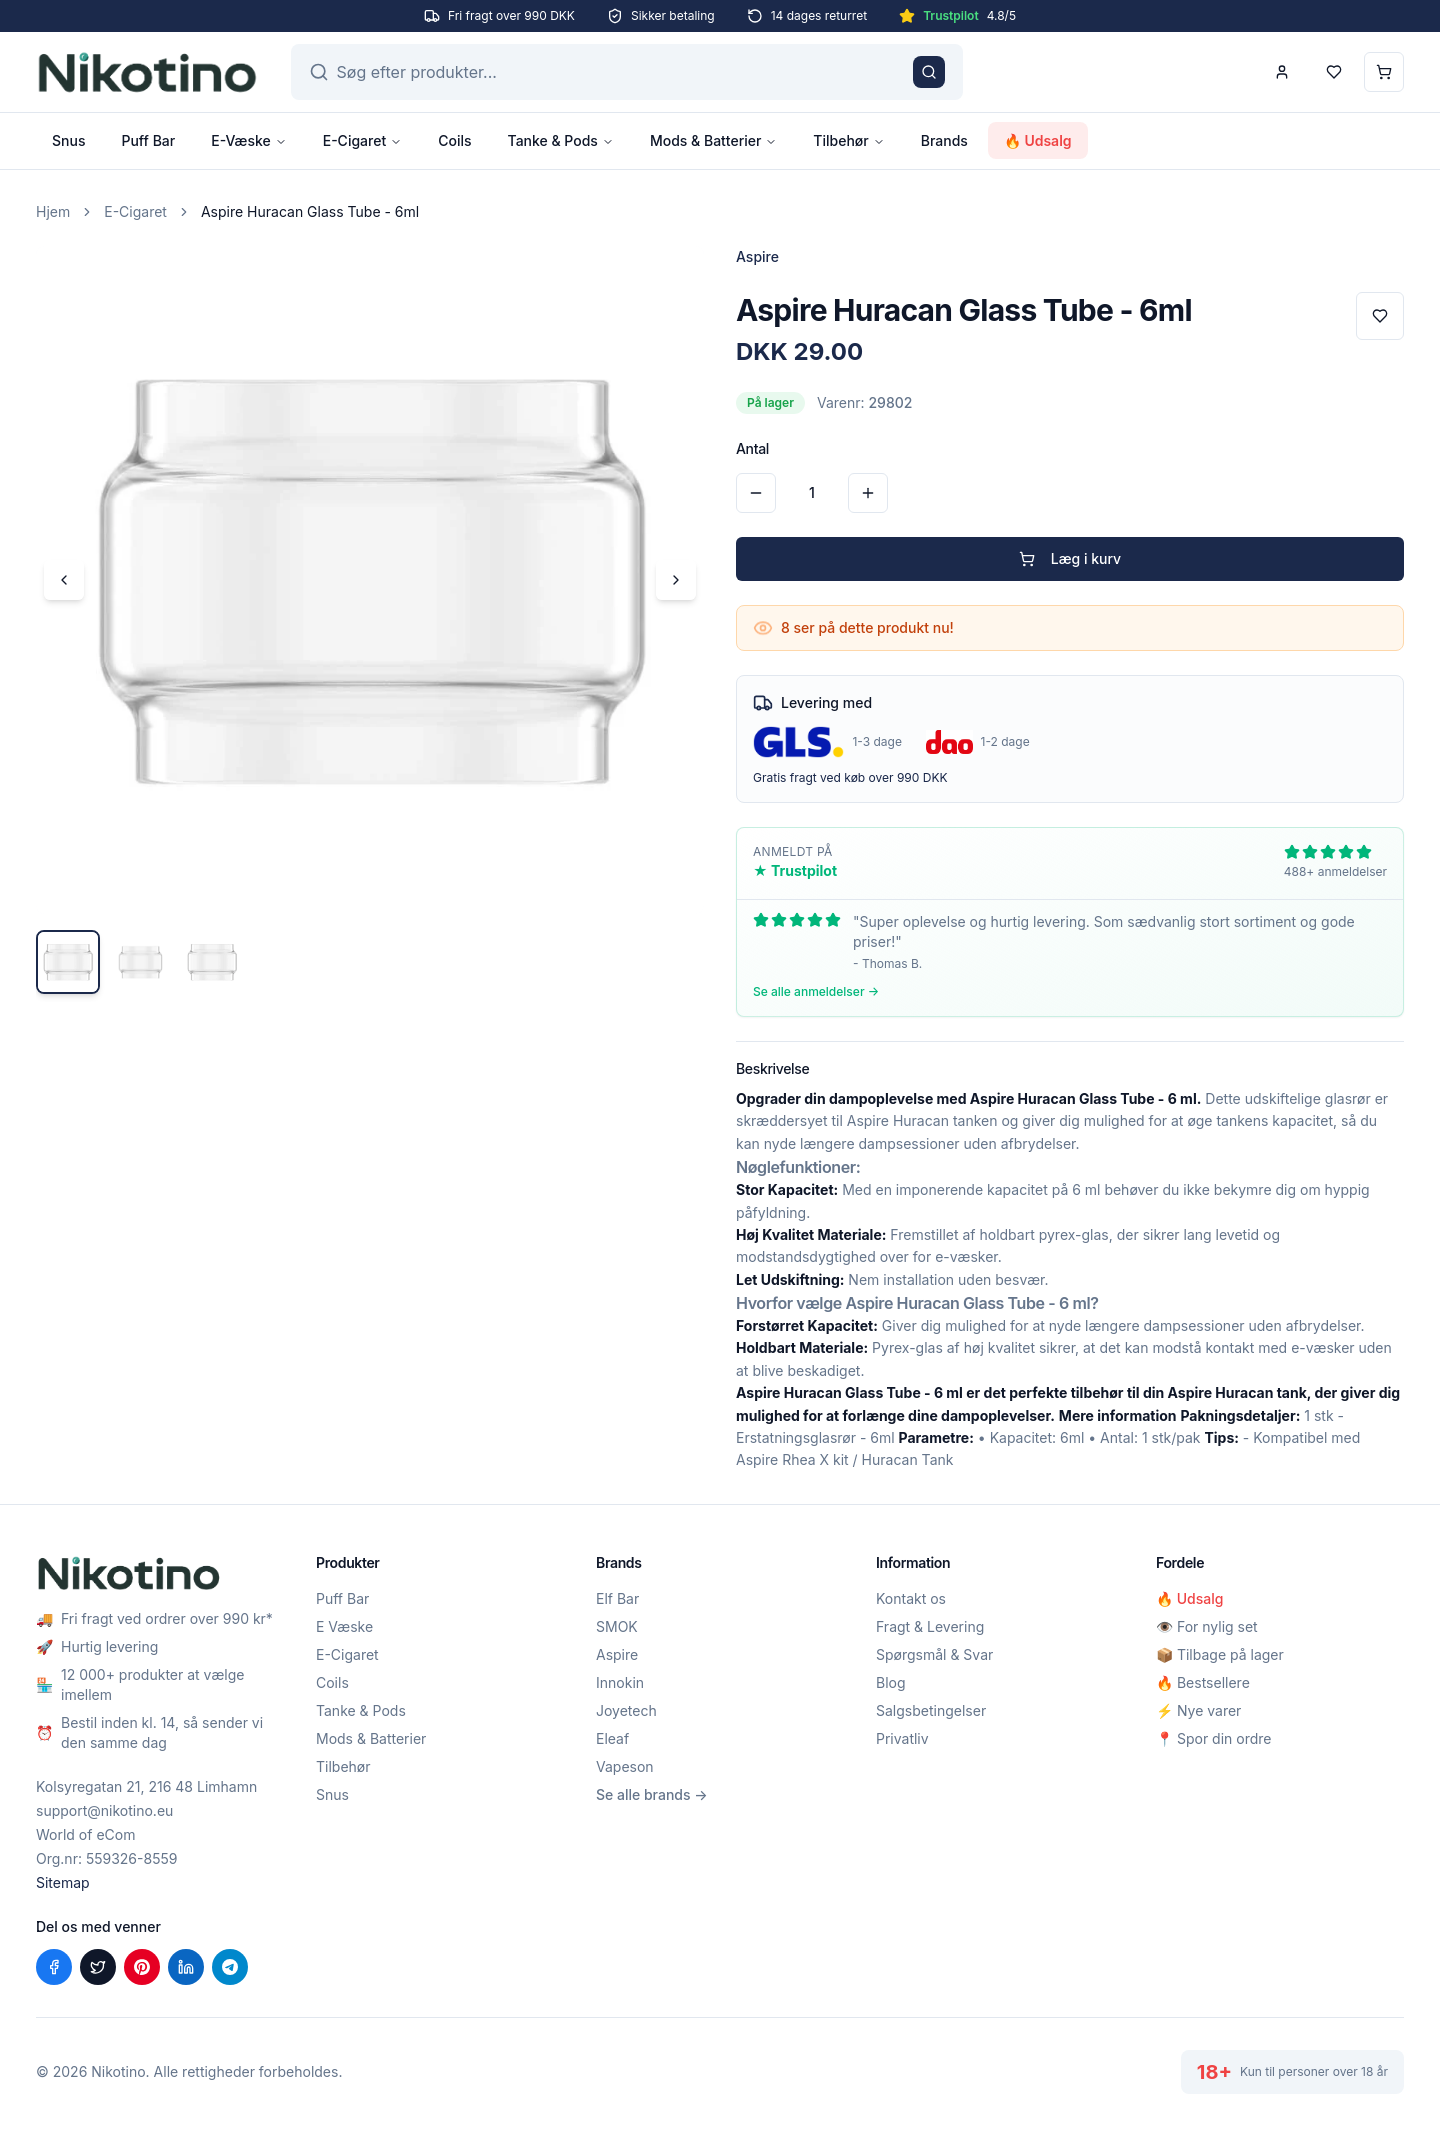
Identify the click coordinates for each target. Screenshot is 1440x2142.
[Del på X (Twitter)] (98, 1967)
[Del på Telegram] (230, 1967)
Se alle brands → (652, 1794)
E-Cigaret (362, 140)
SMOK (617, 1626)
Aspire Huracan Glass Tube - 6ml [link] (310, 211)
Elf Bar (617, 1598)
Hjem (53, 211)
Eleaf (612, 1738)
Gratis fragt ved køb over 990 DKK (850, 777)
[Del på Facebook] (54, 1967)
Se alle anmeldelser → (816, 991)
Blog (891, 1682)
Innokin (620, 1682)
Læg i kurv (1070, 558)
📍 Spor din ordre (1213, 1738)
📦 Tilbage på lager (1220, 1654)
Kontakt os (911, 1598)
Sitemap (63, 1882)
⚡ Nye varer (1198, 1710)
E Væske (344, 1626)
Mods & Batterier (713, 140)
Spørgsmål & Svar (934, 1654)
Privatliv (902, 1738)
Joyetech (626, 1710)
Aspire (617, 1654)
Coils (454, 140)
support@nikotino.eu (104, 1810)
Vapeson (625, 1766)
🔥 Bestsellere (1203, 1682)
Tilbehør (848, 140)
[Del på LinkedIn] (186, 1967)
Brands (944, 140)
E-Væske (249, 140)
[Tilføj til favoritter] (1380, 316)
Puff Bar (148, 140)
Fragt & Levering (930, 1626)
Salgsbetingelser (931, 1710)
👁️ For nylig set (1207, 1626)
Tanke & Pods (561, 140)
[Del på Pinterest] (142, 1967)
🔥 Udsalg (1038, 140)
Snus (68, 140)
